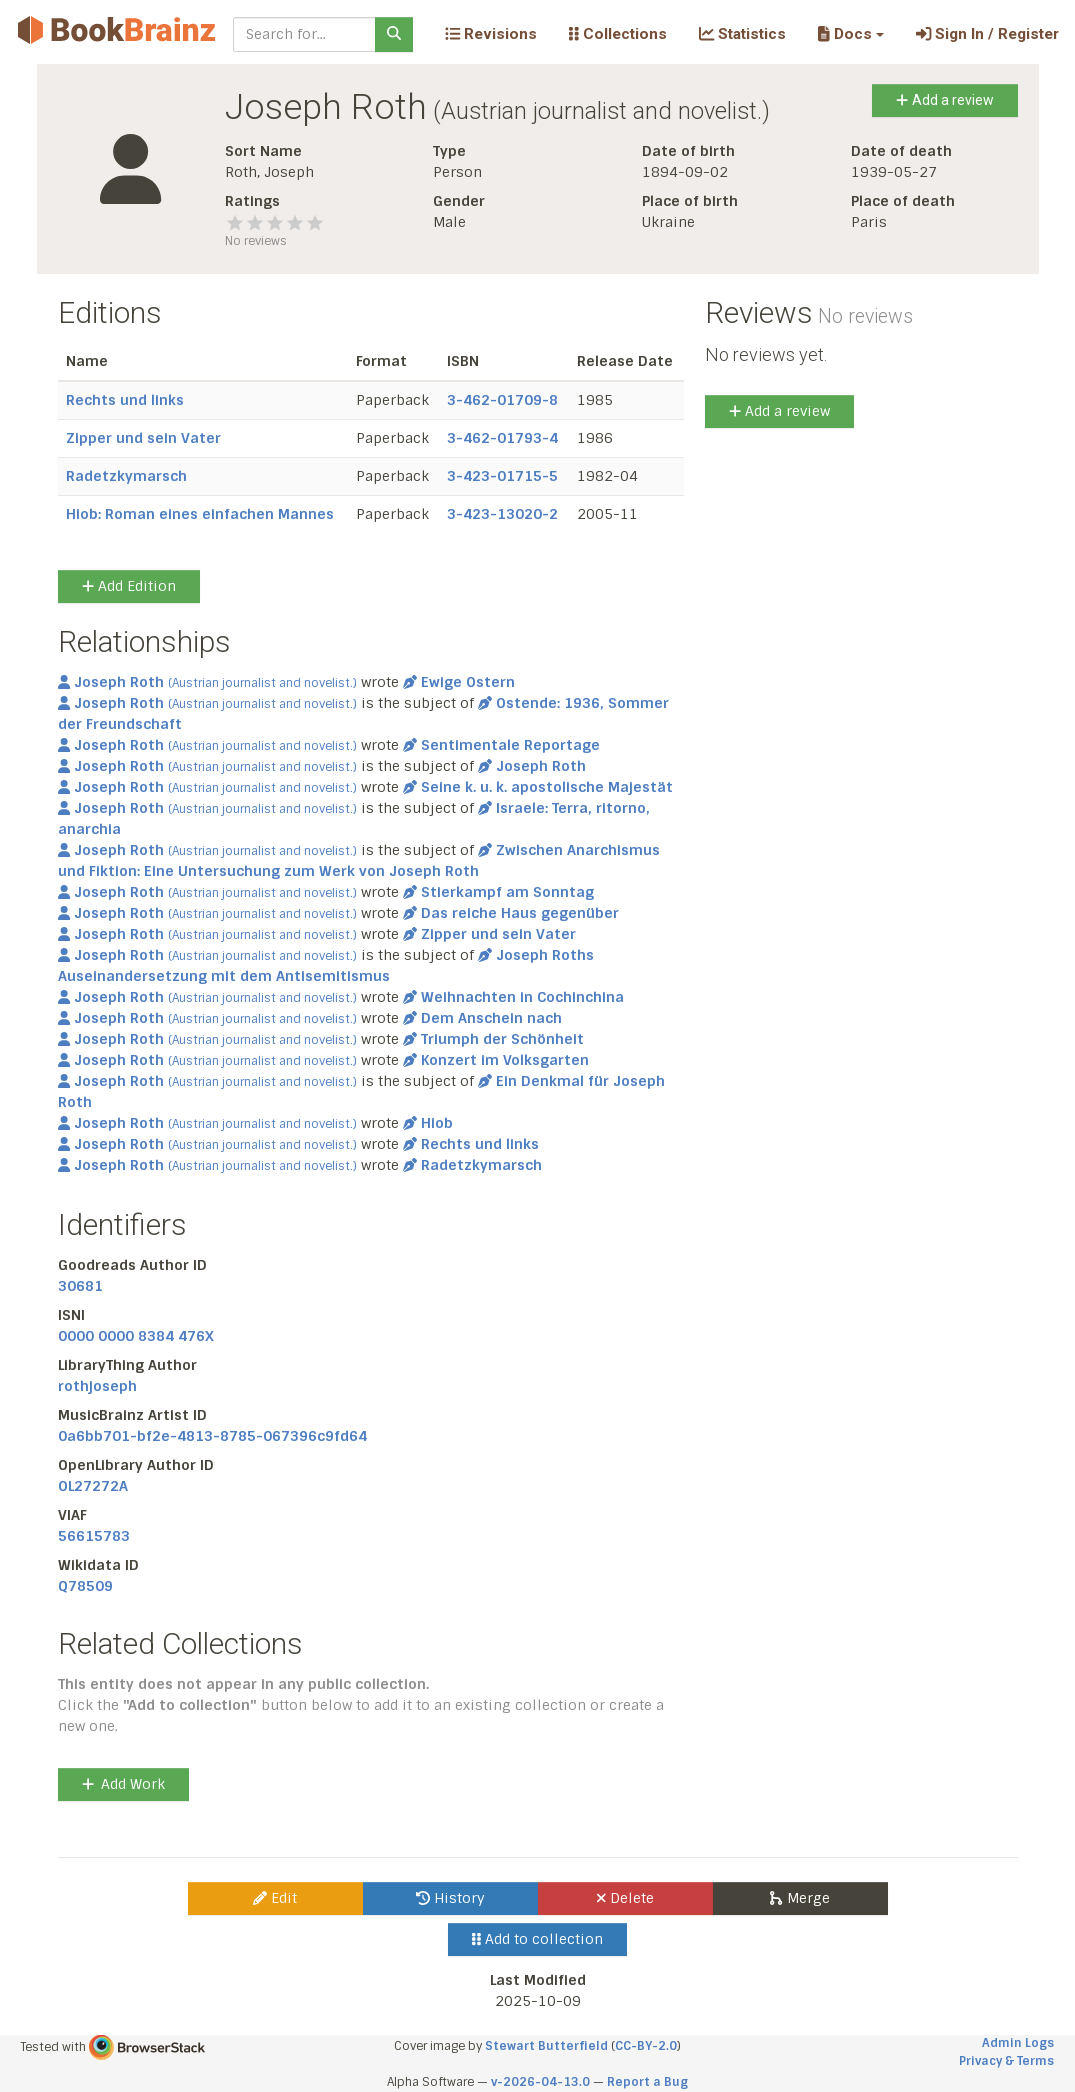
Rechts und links (125, 400)
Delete (625, 1898)
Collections (618, 34)
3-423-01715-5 (502, 476)
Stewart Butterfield (546, 2046)
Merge (799, 1898)
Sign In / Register (987, 34)
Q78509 (85, 1586)
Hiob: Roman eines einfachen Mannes (200, 514)
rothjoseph (97, 1386)
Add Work (123, 1784)
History (450, 1898)
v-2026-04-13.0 (540, 2082)
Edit (275, 1898)
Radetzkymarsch (126, 476)
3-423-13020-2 (502, 514)
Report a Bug (647, 2082)
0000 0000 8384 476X (136, 1336)
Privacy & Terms (1006, 2061)
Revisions (491, 34)
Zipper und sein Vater (143, 438)
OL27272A (93, 1486)
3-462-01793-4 (502, 438)
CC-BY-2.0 (646, 2046)
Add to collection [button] (537, 1939)
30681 (80, 1286)
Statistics (742, 34)
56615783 (94, 1536)
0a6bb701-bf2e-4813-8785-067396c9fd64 (212, 1436)
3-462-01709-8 (502, 400)
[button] (850, 34)
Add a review (944, 100)
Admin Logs (1018, 2043)
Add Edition (129, 586)
